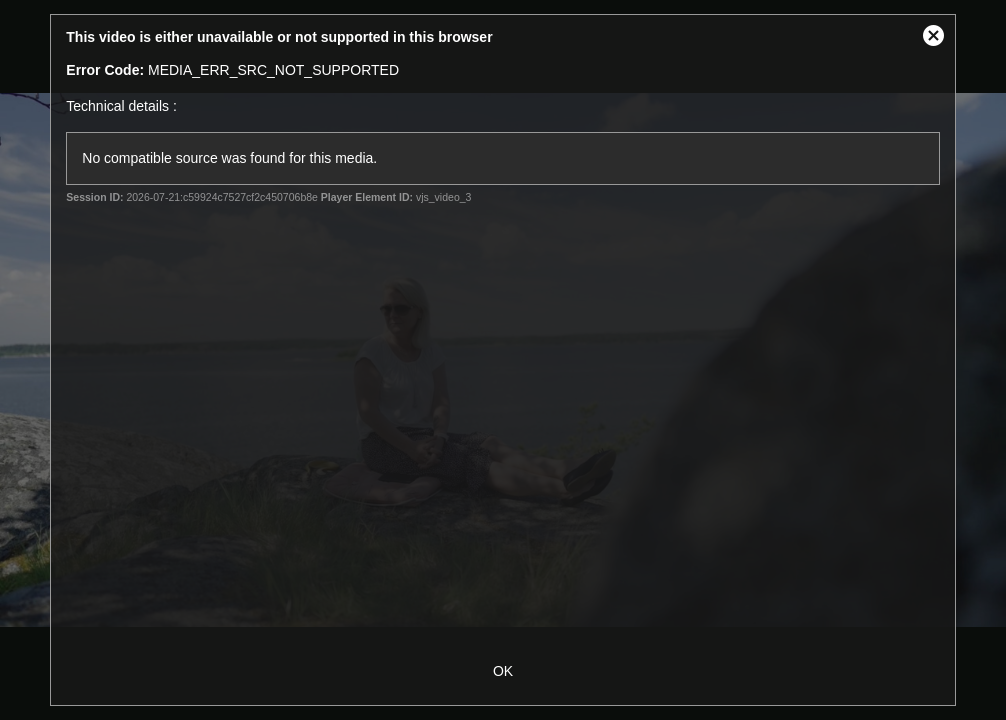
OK (503, 671)
